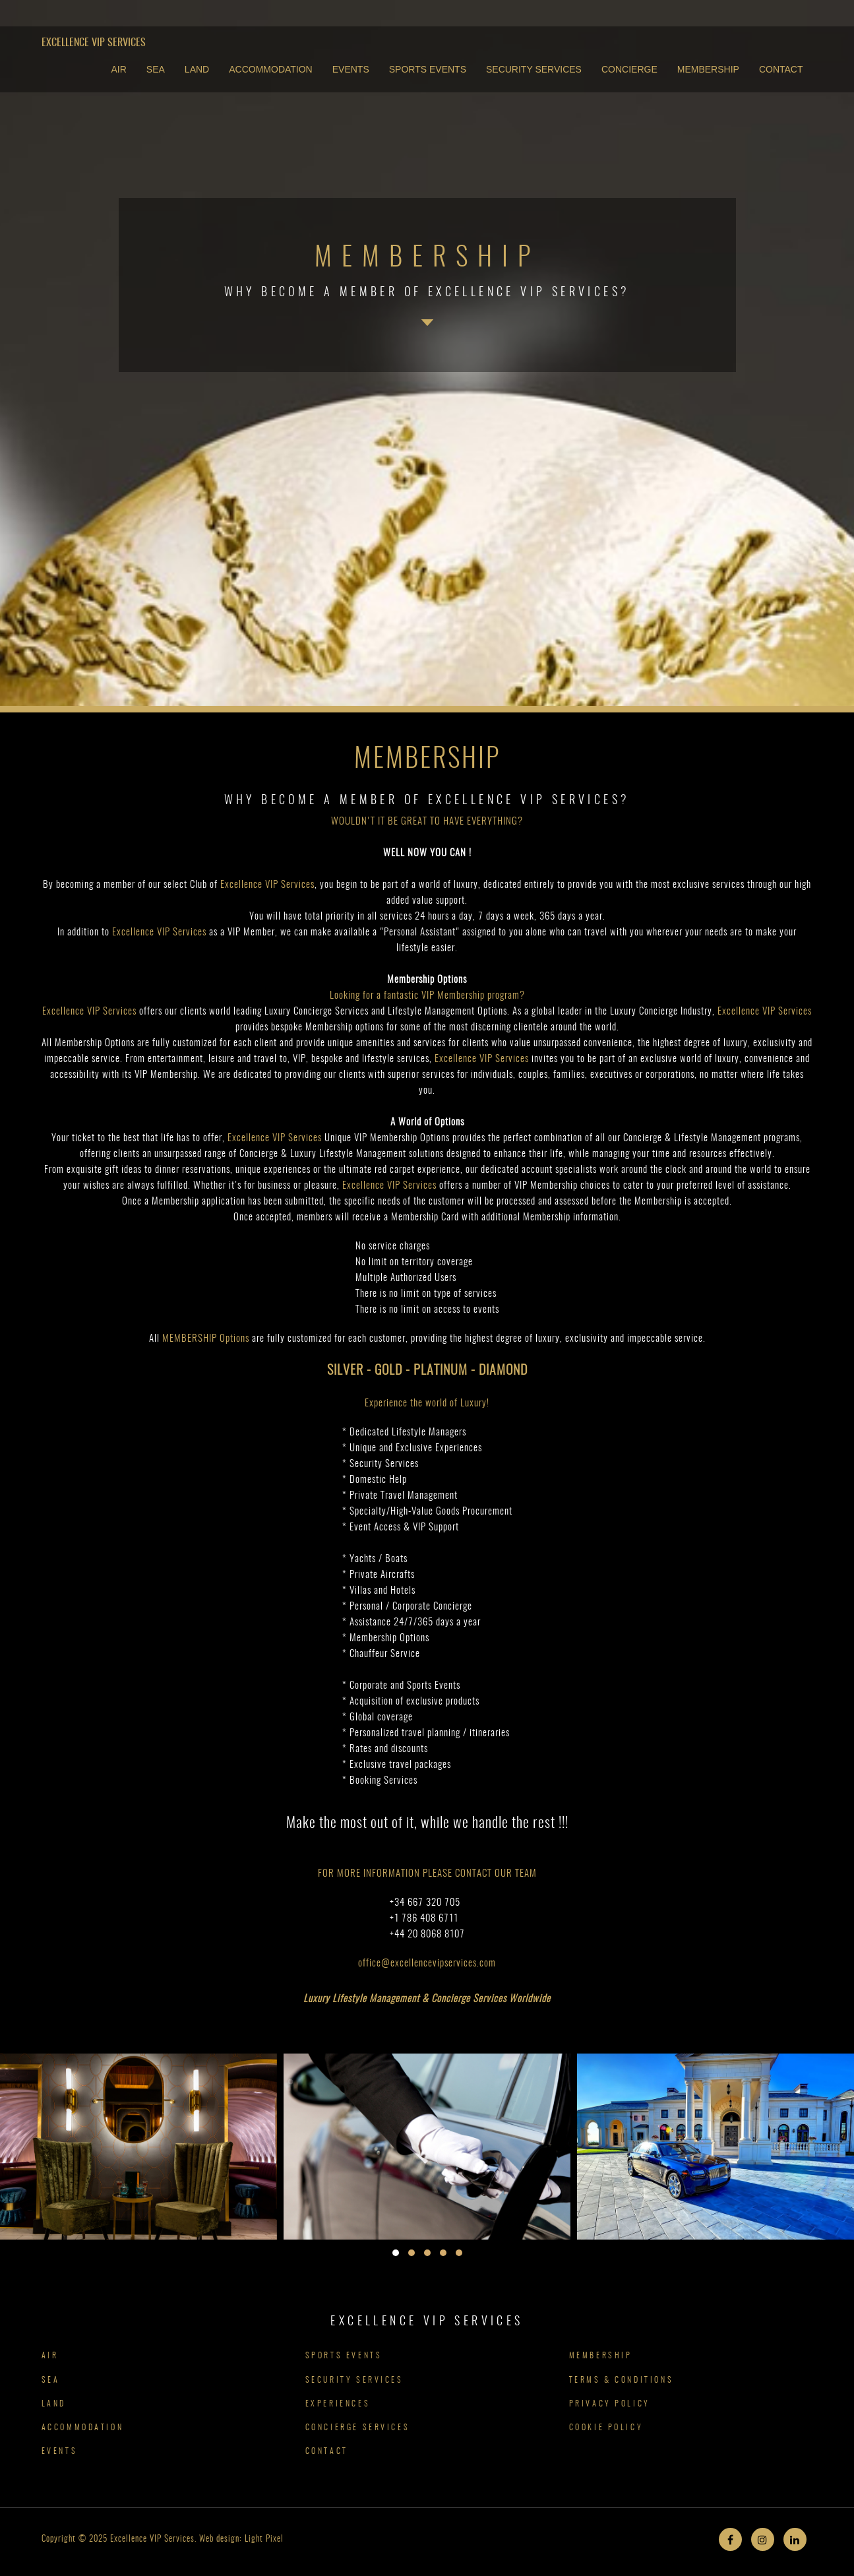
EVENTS (350, 69)
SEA (155, 69)
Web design (219, 2539)
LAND (197, 69)
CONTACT (781, 69)
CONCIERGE (629, 69)
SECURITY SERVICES (534, 69)
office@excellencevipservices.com (427, 1963)
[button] (396, 2252)
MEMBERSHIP (708, 69)
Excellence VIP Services (94, 43)
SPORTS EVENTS (427, 69)
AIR (119, 69)
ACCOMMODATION (271, 69)
